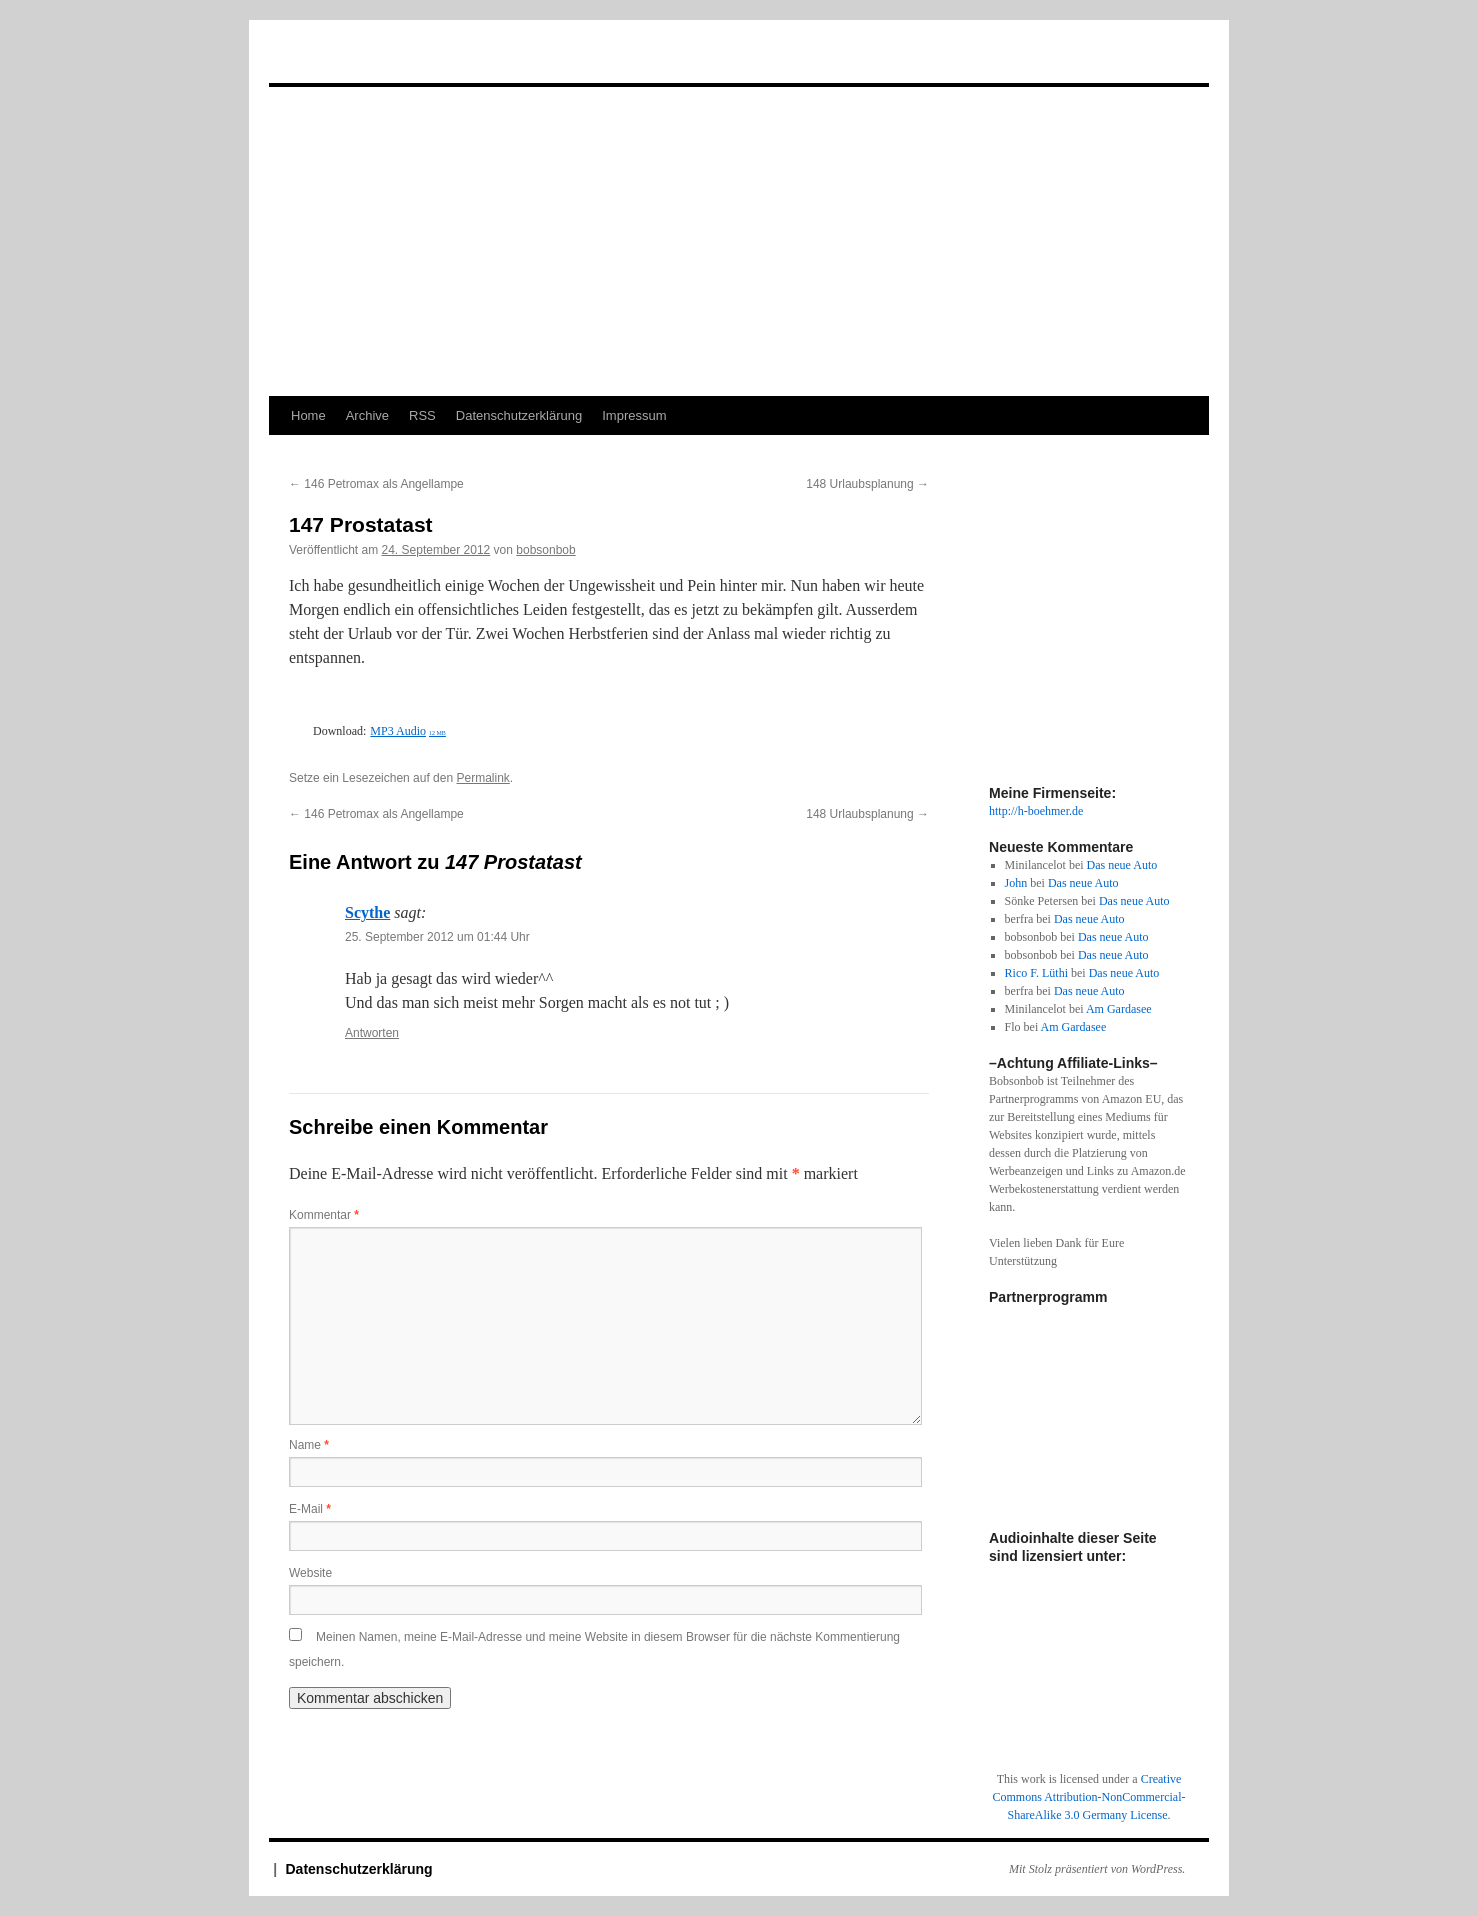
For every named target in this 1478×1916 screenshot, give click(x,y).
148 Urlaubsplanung (867, 484)
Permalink (482, 778)
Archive (367, 415)
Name (309, 1445)
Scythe (367, 912)
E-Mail (310, 1509)
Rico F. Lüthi (1036, 973)
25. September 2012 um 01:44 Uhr (437, 937)
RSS (422, 415)
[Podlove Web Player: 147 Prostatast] (609, 707)
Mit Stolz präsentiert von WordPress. (1097, 1869)
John (1016, 883)
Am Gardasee (1119, 1009)
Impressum (634, 415)
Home (308, 415)
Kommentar (324, 1215)
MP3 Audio (408, 731)
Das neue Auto (1122, 865)
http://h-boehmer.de (1036, 811)
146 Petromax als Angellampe (376, 484)
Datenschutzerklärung (519, 415)
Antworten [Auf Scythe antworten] (372, 1033)
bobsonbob (545, 550)
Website (310, 1573)
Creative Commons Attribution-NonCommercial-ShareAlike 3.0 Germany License (1089, 1797)
